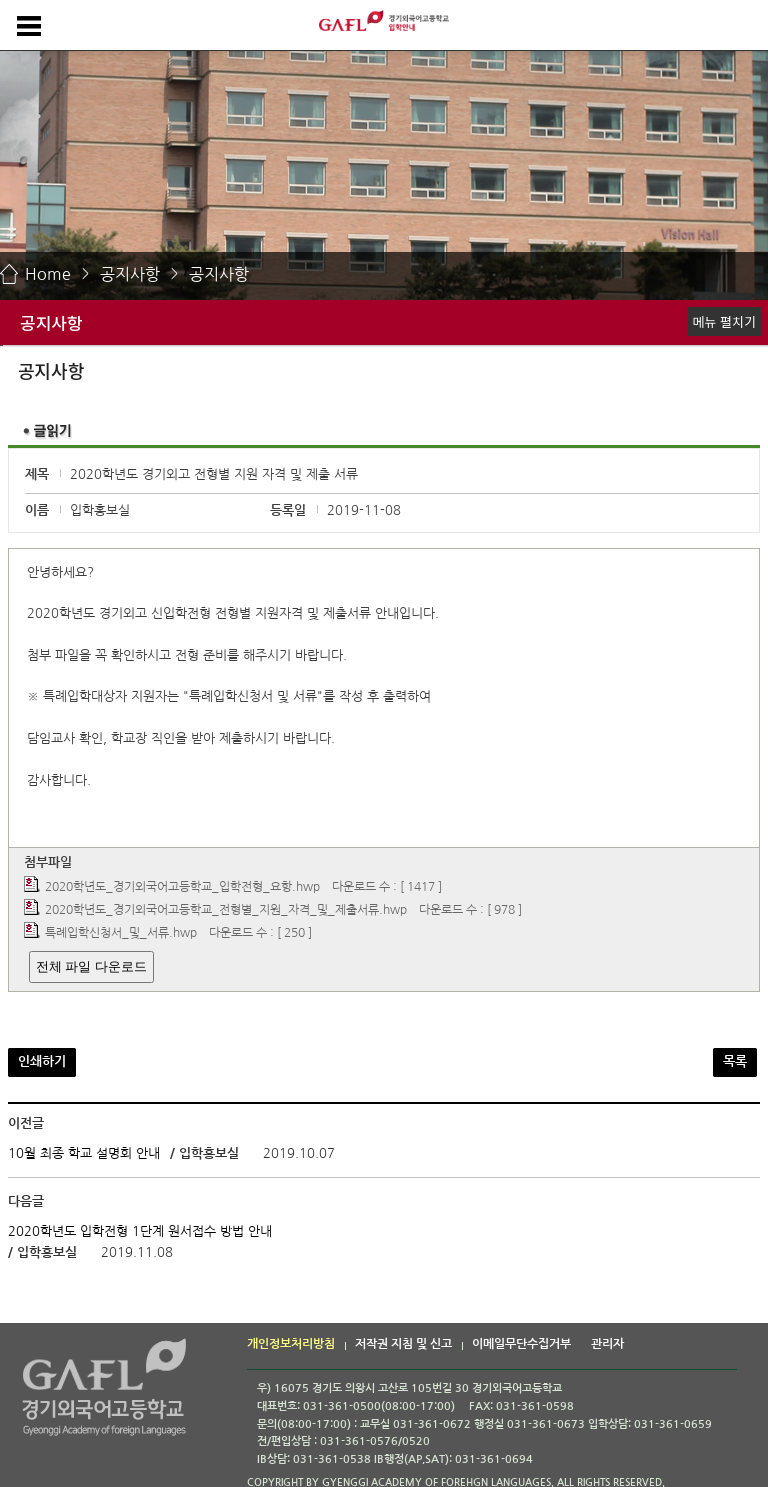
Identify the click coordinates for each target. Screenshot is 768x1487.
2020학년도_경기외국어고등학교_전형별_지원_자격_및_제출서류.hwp (226, 910)
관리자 (607, 1344)
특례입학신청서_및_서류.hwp (121, 934)
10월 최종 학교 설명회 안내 (84, 1153)
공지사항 (130, 274)
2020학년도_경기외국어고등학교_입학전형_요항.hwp (182, 887)
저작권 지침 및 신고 (403, 1344)
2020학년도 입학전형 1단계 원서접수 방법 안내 (140, 1231)
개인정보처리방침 (291, 1344)
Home (48, 274)
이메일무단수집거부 (521, 1344)
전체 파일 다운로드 (91, 966)
